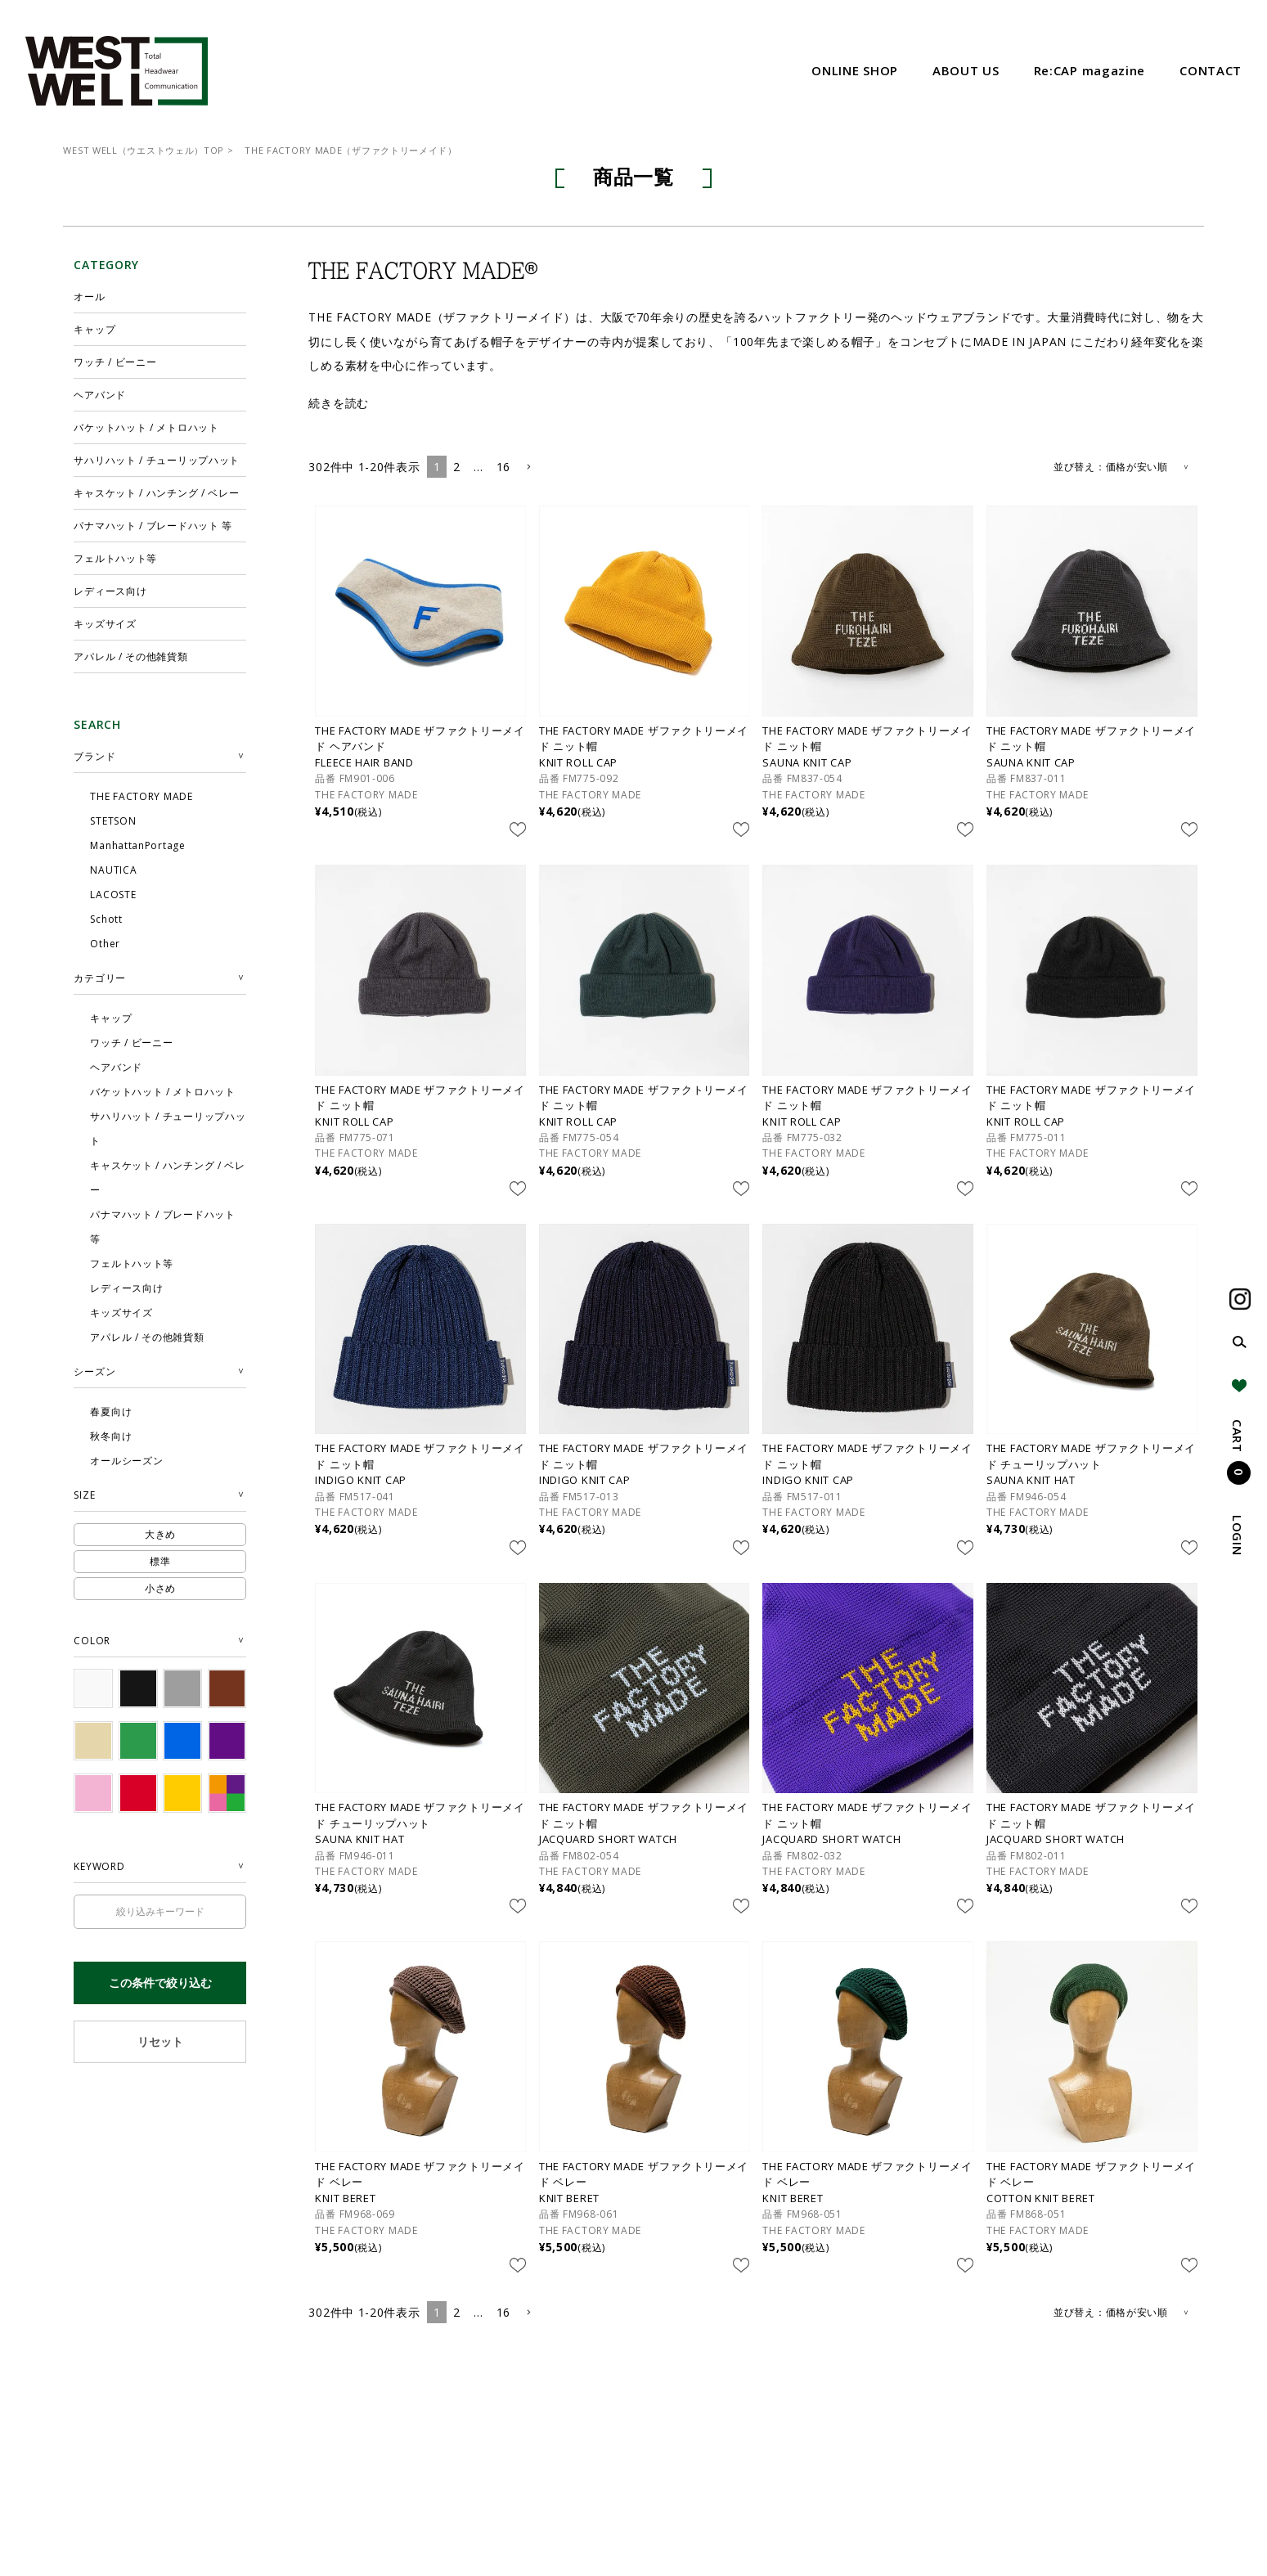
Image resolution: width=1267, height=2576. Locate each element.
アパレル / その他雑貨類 (130, 656)
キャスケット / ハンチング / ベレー (156, 493)
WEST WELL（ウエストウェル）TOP (143, 150)
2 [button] (457, 466)
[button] (528, 467)
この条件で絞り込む (160, 1982)
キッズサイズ (105, 624)
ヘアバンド (100, 395)
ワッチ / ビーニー (115, 362)
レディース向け (110, 591)
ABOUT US (966, 70)
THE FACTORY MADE (366, 795)
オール (89, 296)
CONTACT (1210, 70)
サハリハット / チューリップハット (157, 460)
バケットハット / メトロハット (146, 427)
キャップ (94, 329)
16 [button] (503, 466)
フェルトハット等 (115, 558)
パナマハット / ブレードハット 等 (153, 526)
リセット (160, 2041)
